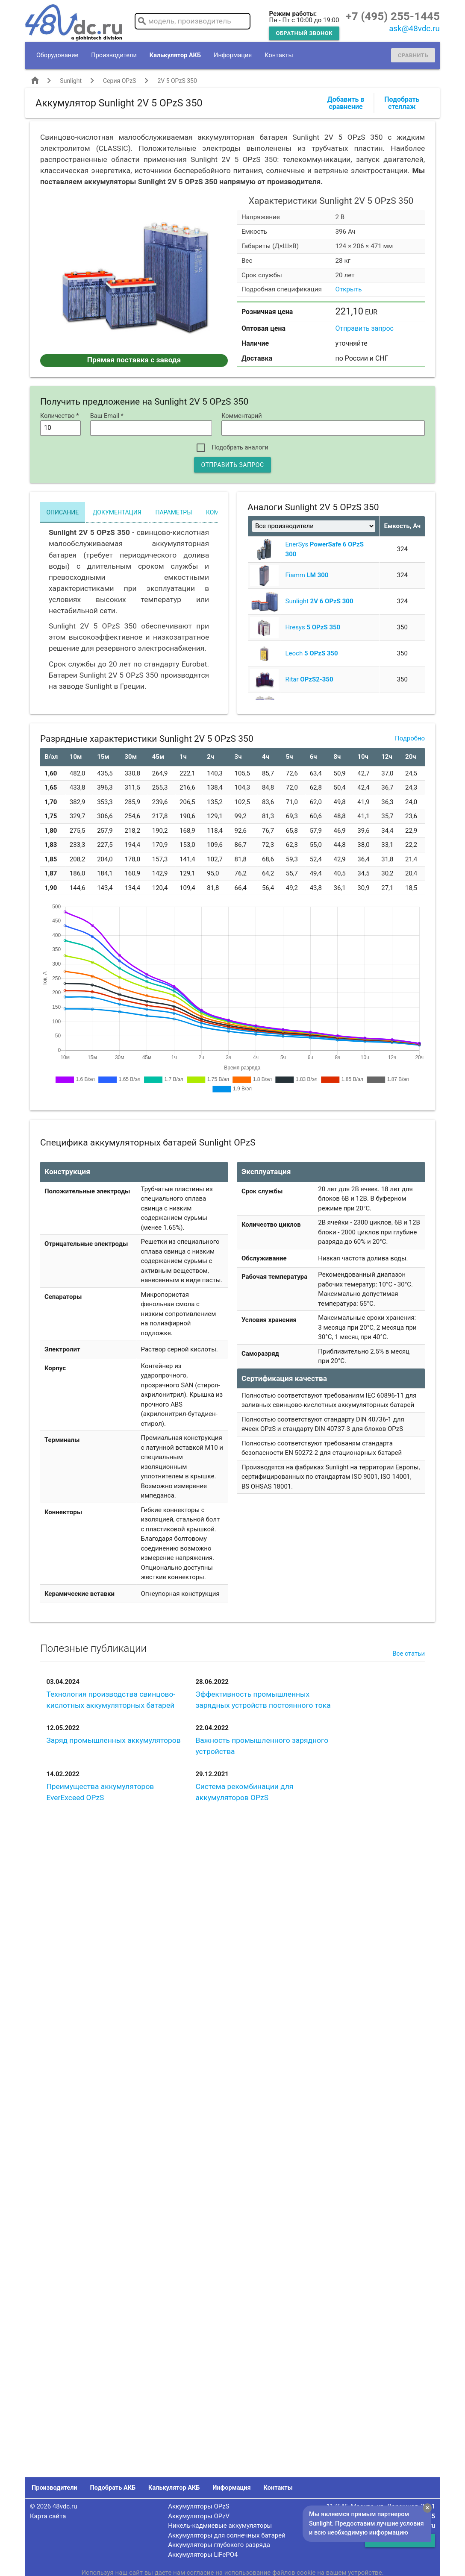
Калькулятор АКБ (175, 55)
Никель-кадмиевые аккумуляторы (220, 2525)
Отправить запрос (365, 328)
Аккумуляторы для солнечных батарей (226, 2535)
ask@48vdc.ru (414, 28)
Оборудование (57, 55)
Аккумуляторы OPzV (199, 2516)
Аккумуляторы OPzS (198, 2506)
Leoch (311, 653)
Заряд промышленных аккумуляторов (113, 1740)
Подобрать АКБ (113, 2487)
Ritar (309, 679)
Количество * (59, 416)
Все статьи (408, 1653)
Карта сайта (48, 2516)
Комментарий (241, 416)
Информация (233, 55)
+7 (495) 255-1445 (393, 16)
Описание (62, 512)
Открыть (349, 289)
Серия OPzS (119, 80)
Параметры (174, 512)
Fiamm (307, 575)
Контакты (279, 55)
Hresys (313, 627)
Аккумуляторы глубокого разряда (219, 2545)
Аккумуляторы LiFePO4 (203, 2554)
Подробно (410, 738)
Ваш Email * (107, 416)
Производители (114, 55)
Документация (117, 512)
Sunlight (71, 80)
